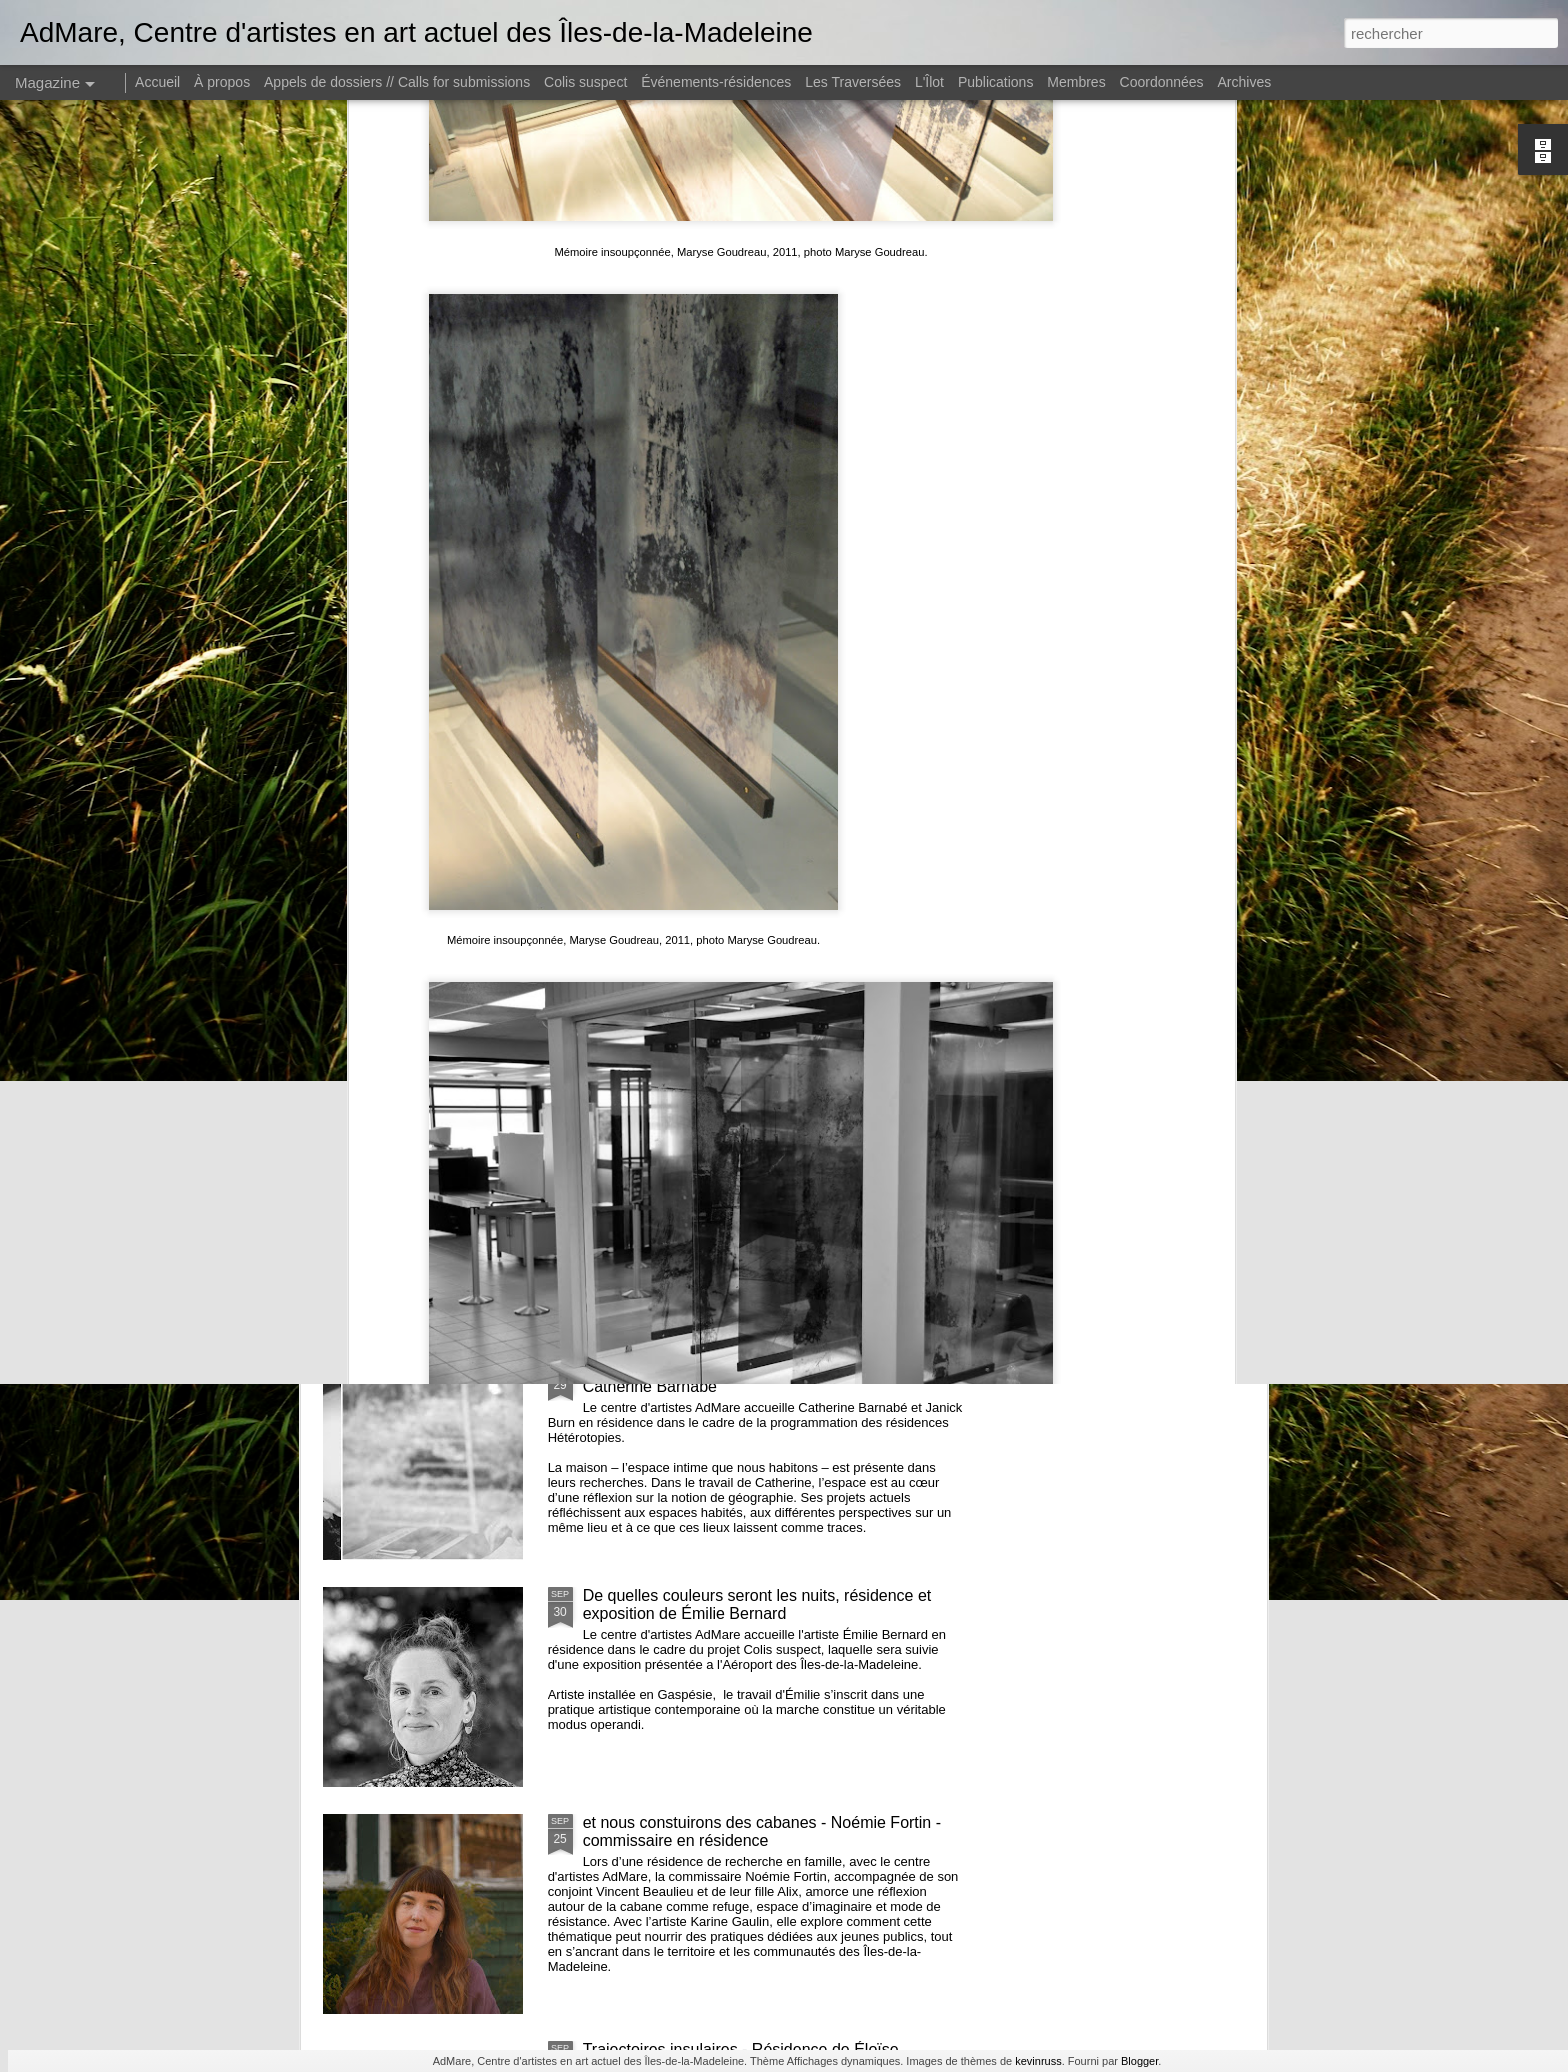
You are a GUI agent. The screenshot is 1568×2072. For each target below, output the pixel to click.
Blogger (1139, 2061)
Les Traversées (853, 82)
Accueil (157, 82)
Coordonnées (1162, 82)
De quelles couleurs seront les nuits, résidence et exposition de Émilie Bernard (757, 1604)
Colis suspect (585, 82)
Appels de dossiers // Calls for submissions (397, 82)
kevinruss (1038, 2061)
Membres (1076, 82)
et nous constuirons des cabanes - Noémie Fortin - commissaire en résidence (762, 1831)
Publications (996, 82)
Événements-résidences (716, 82)
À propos (222, 82)
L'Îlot (929, 82)
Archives (1245, 82)
